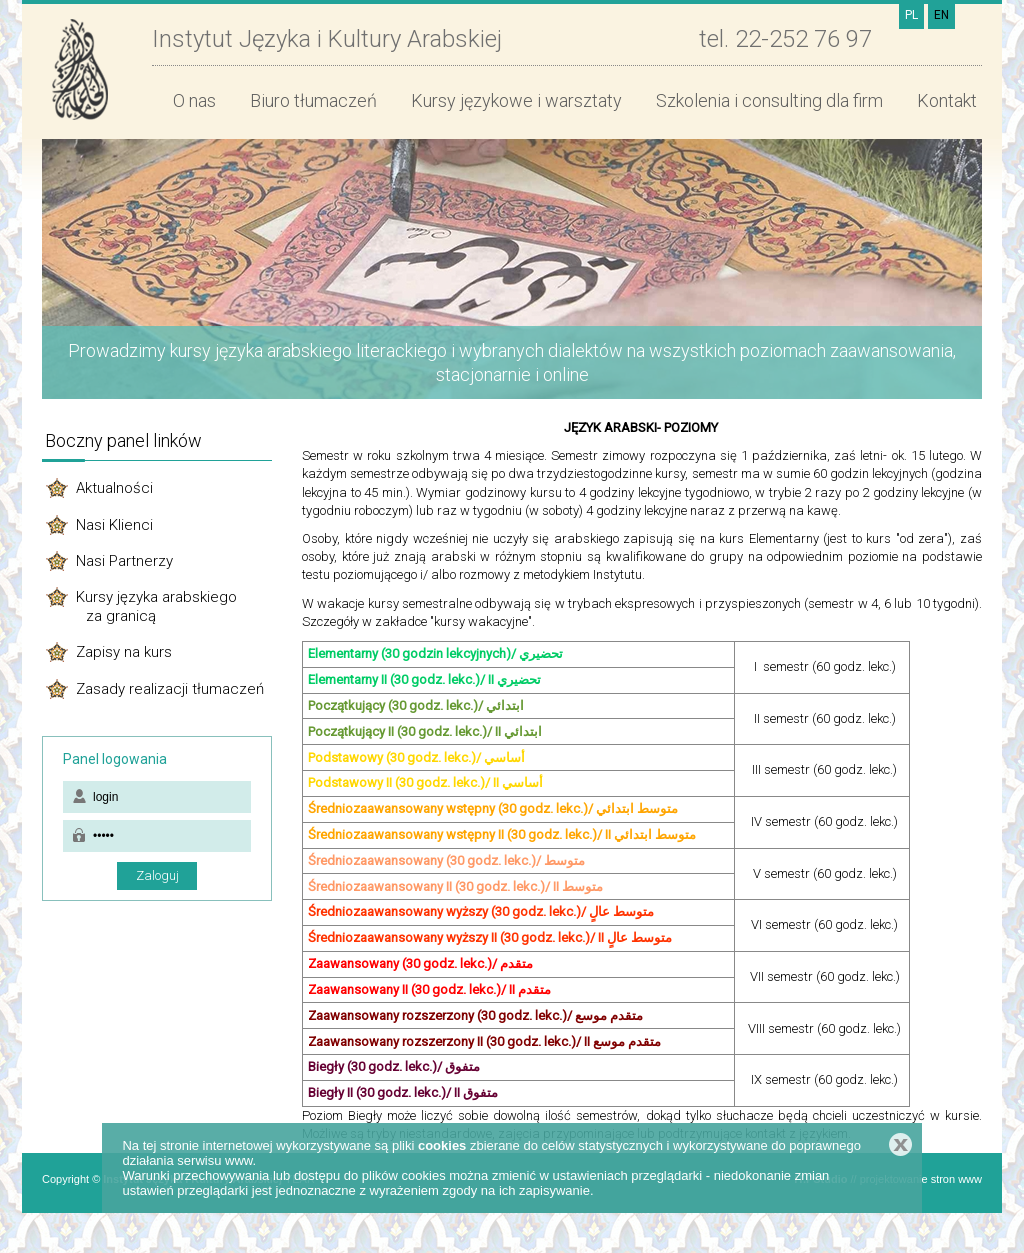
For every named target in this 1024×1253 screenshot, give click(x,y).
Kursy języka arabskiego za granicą (155, 606)
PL (911, 15)
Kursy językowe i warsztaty (516, 100)
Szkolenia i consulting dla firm (769, 100)
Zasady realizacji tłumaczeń (170, 689)
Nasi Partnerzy (124, 561)
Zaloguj (157, 875)
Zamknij (900, 1144)
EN (941, 15)
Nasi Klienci (114, 525)
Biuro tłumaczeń (313, 100)
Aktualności (114, 488)
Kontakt (947, 100)
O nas (194, 100)
